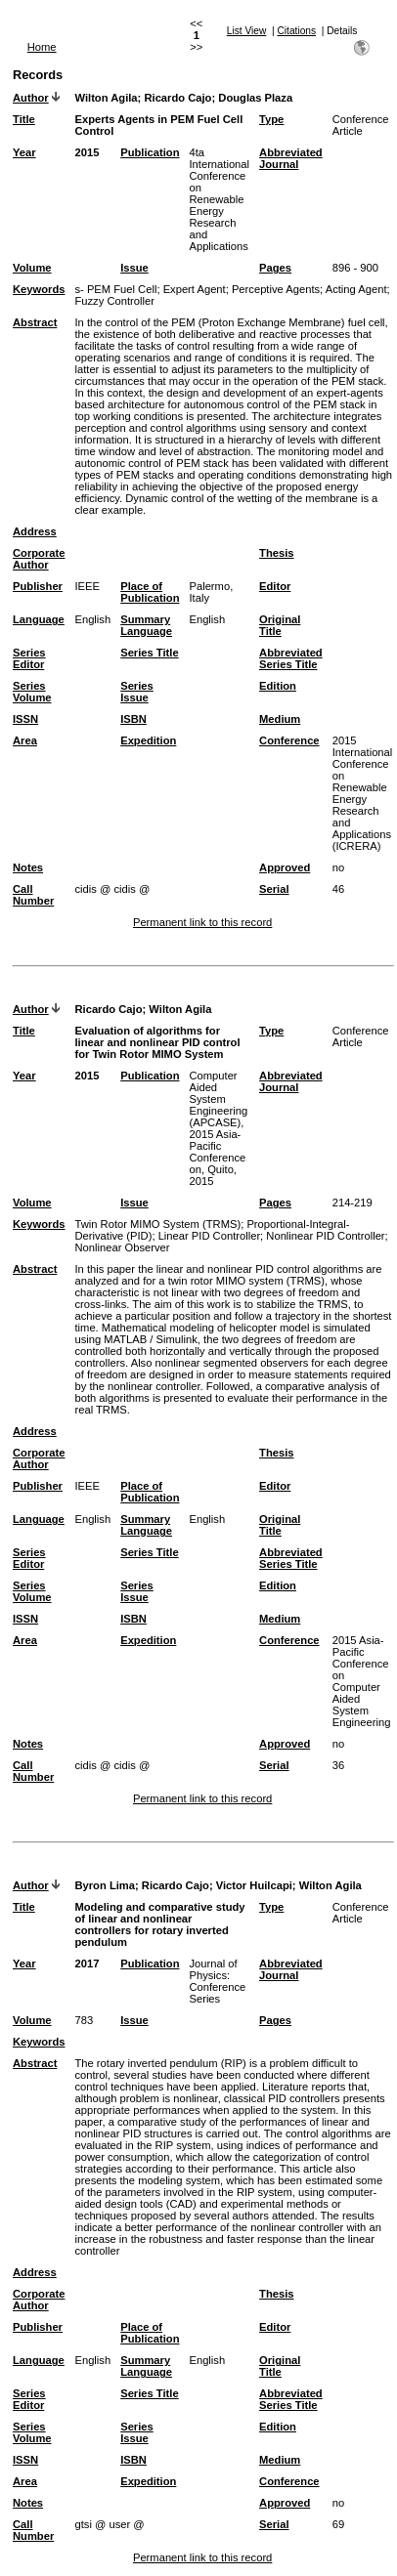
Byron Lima (104, 1885)
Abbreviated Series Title (291, 658)
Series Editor (29, 658)
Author (31, 98)
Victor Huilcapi (254, 1885)
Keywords (39, 289)
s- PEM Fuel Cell (115, 289)
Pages (275, 268)
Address (35, 531)
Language (39, 619)
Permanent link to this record (202, 922)
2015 (86, 152)
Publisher (38, 586)
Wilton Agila (105, 98)
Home (42, 47)
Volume (32, 268)
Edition (277, 686)
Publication (149, 152)
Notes (28, 867)
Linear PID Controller (209, 1236)
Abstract (35, 322)
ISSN (25, 719)
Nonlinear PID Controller (325, 1236)
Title (24, 119)
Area (25, 740)
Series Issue (137, 691)
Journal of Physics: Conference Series (217, 1981)
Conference (289, 740)
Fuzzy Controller (114, 301)
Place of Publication (149, 592)
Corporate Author (39, 558)
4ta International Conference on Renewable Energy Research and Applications (219, 199)
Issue (134, 268)
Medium (279, 719)
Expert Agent (194, 289)
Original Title (279, 625)
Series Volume (32, 691)
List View (247, 30)
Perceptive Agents (276, 289)
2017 (86, 1963)
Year (24, 152)
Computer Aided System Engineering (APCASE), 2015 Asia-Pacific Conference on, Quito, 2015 (218, 1128)
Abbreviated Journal (291, 158)
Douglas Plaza (255, 98)
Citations (296, 30)
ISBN (133, 719)
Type (271, 119)
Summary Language (146, 625)
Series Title (149, 652)
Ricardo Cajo (177, 98)
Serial (273, 889)
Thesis (276, 553)
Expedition (148, 740)
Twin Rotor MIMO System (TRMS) (157, 1224)
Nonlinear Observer (121, 1247)
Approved (284, 867)
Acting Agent (356, 289)
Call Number (33, 895)
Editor (274, 586)
